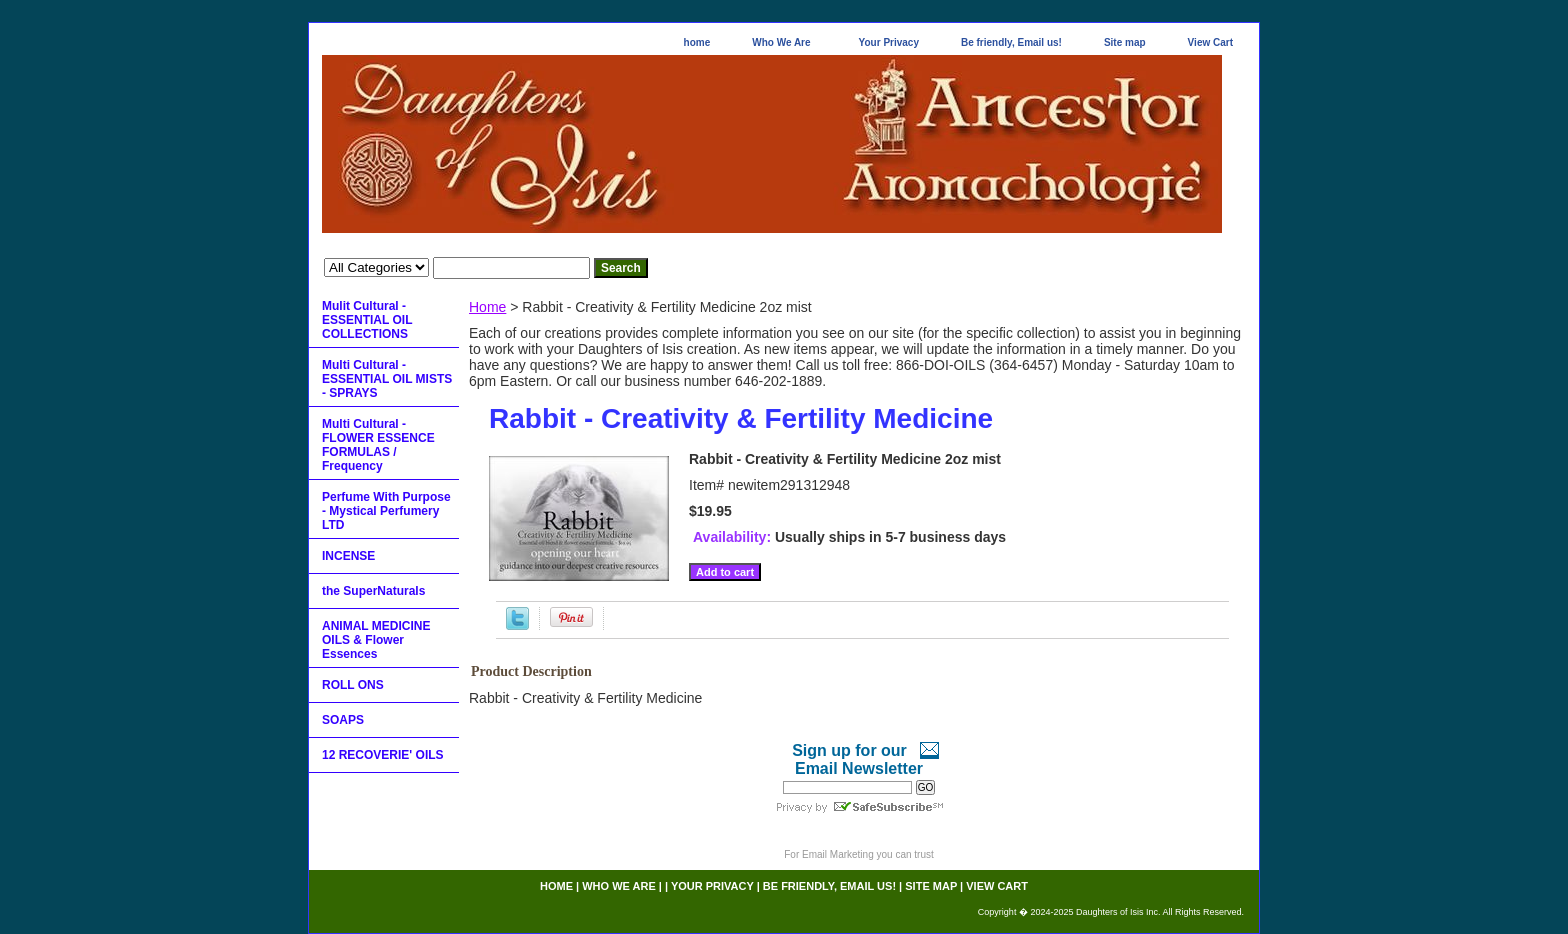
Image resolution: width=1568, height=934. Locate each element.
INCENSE (348, 556)
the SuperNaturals (373, 591)
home (697, 42)
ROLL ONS (353, 685)
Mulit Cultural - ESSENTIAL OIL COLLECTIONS (367, 320)
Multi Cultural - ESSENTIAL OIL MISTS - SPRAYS (387, 379)
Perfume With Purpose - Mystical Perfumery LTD (386, 511)
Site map (1125, 42)
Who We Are (781, 42)
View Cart (1210, 42)
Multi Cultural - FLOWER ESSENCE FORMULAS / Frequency (378, 445)
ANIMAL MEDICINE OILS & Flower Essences (376, 640)
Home (487, 307)
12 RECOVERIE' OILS (383, 755)
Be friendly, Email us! (1011, 42)
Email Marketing (838, 854)
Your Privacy (889, 42)
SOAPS (343, 720)
